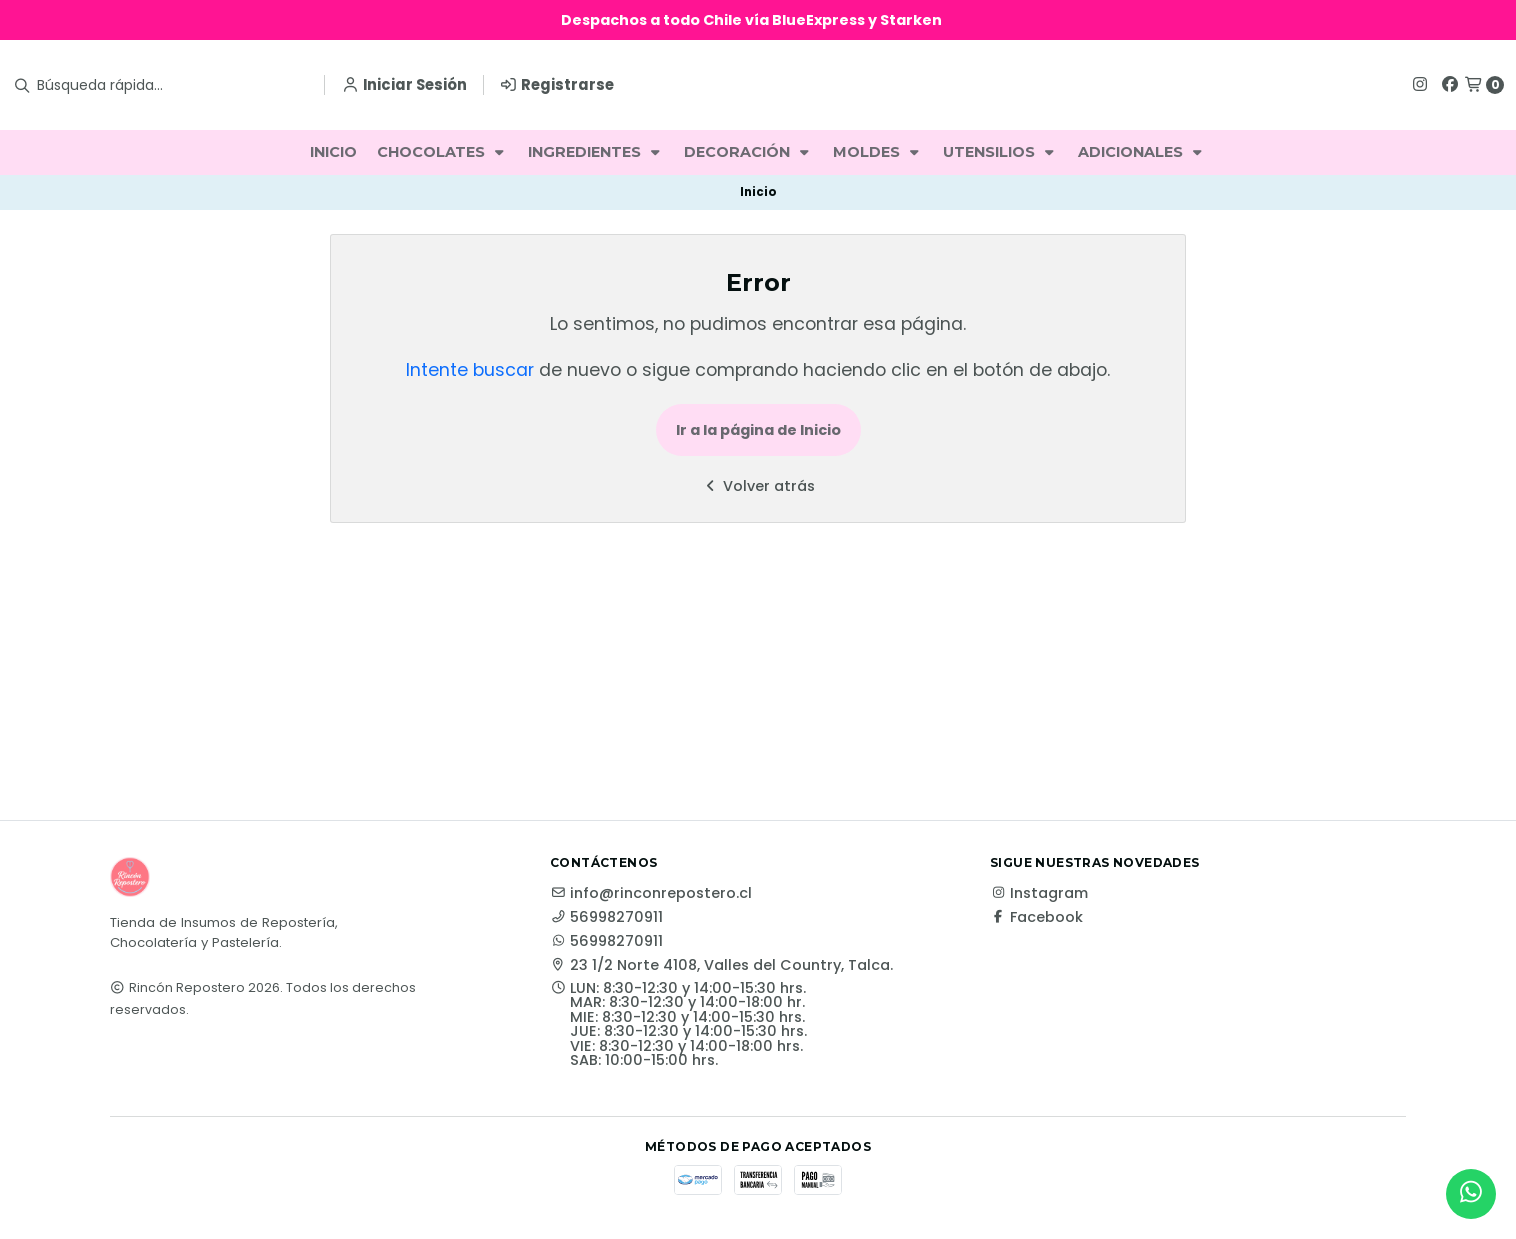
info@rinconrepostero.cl (651, 893)
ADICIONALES (1142, 152)
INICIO (333, 152)
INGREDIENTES (596, 152)
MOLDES (878, 152)
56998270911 (606, 917)
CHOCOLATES (442, 152)
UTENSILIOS (1000, 152)
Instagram (1039, 893)
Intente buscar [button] (470, 370)
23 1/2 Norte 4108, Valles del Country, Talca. (721, 965)
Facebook (1036, 917)
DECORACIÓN (748, 152)
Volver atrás (758, 486)
